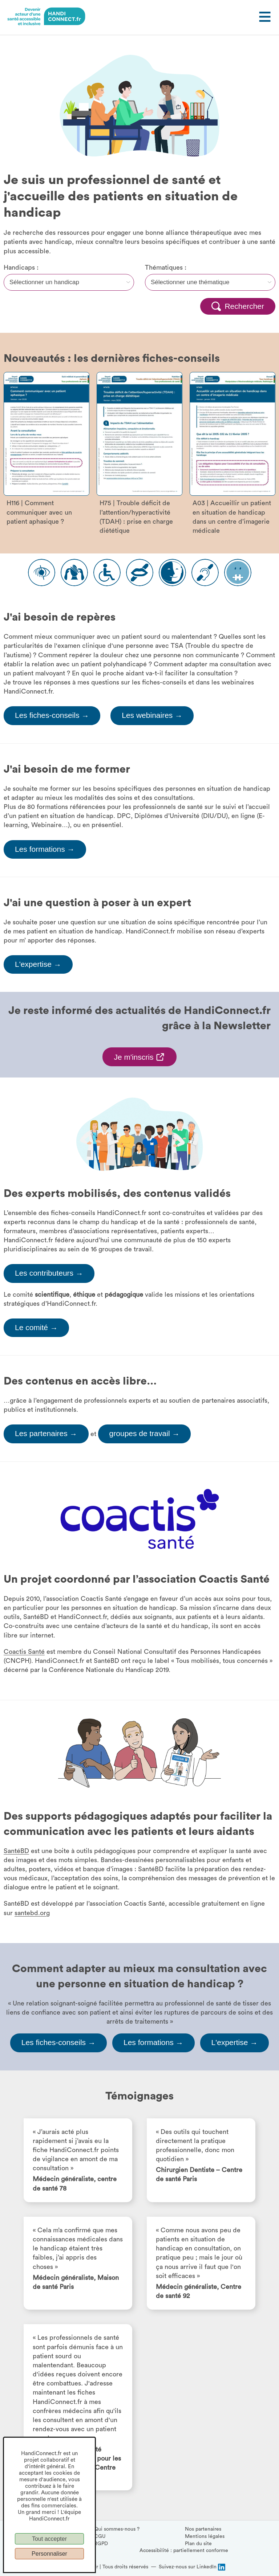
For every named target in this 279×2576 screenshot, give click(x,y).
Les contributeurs (49, 1273)
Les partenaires (46, 1434)
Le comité (36, 1328)
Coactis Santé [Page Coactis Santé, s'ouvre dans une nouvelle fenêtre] (24, 1651)
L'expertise (38, 965)
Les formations (45, 849)
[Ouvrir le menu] (264, 17)
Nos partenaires (203, 2529)
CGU (99, 2536)
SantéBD (16, 1851)
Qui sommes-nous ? (117, 2529)
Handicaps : (21, 267)
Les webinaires (152, 716)
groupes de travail (144, 1434)
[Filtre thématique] (210, 282)
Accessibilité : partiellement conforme (184, 2550)
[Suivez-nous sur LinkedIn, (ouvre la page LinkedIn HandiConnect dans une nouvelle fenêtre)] (192, 2567)
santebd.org (32, 1913)
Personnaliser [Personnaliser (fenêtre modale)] (49, 2554)
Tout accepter (49, 2539)
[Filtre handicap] (69, 282)
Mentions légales (205, 2536)
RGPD (101, 2543)
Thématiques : (165, 267)
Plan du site (198, 2543)
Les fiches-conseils (52, 716)
